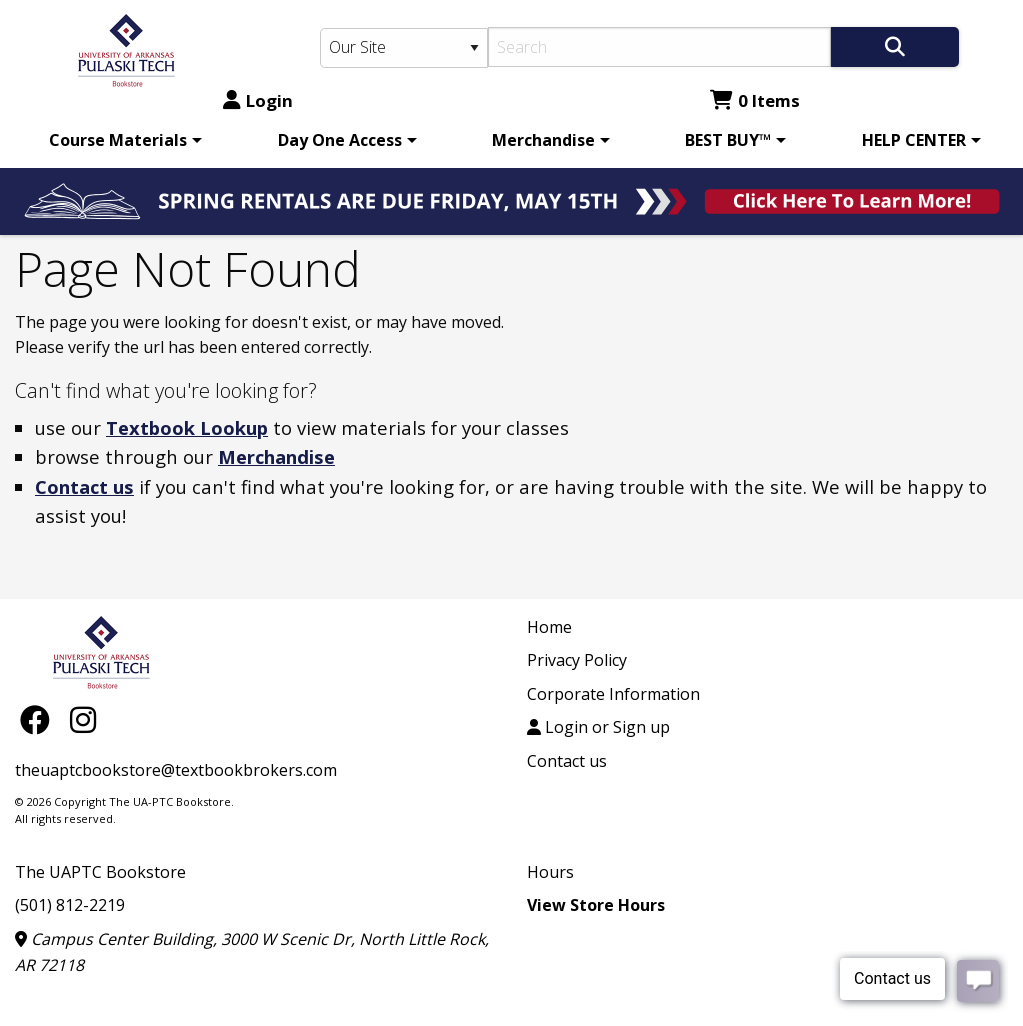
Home (549, 627)
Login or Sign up (598, 727)
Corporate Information (613, 694)
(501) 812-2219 (70, 905)
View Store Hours (596, 905)
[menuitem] (122, 140)
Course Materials (118, 140)
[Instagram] (83, 719)
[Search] (659, 47)
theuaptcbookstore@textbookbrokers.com (176, 770)
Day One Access (340, 140)
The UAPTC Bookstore (100, 872)
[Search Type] (404, 48)
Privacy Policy (577, 660)
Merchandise (543, 140)
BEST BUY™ (728, 140)
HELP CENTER (914, 140)
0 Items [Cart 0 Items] (755, 100)
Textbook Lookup (187, 427)
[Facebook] (40, 719)
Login (258, 100)
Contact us (84, 486)
